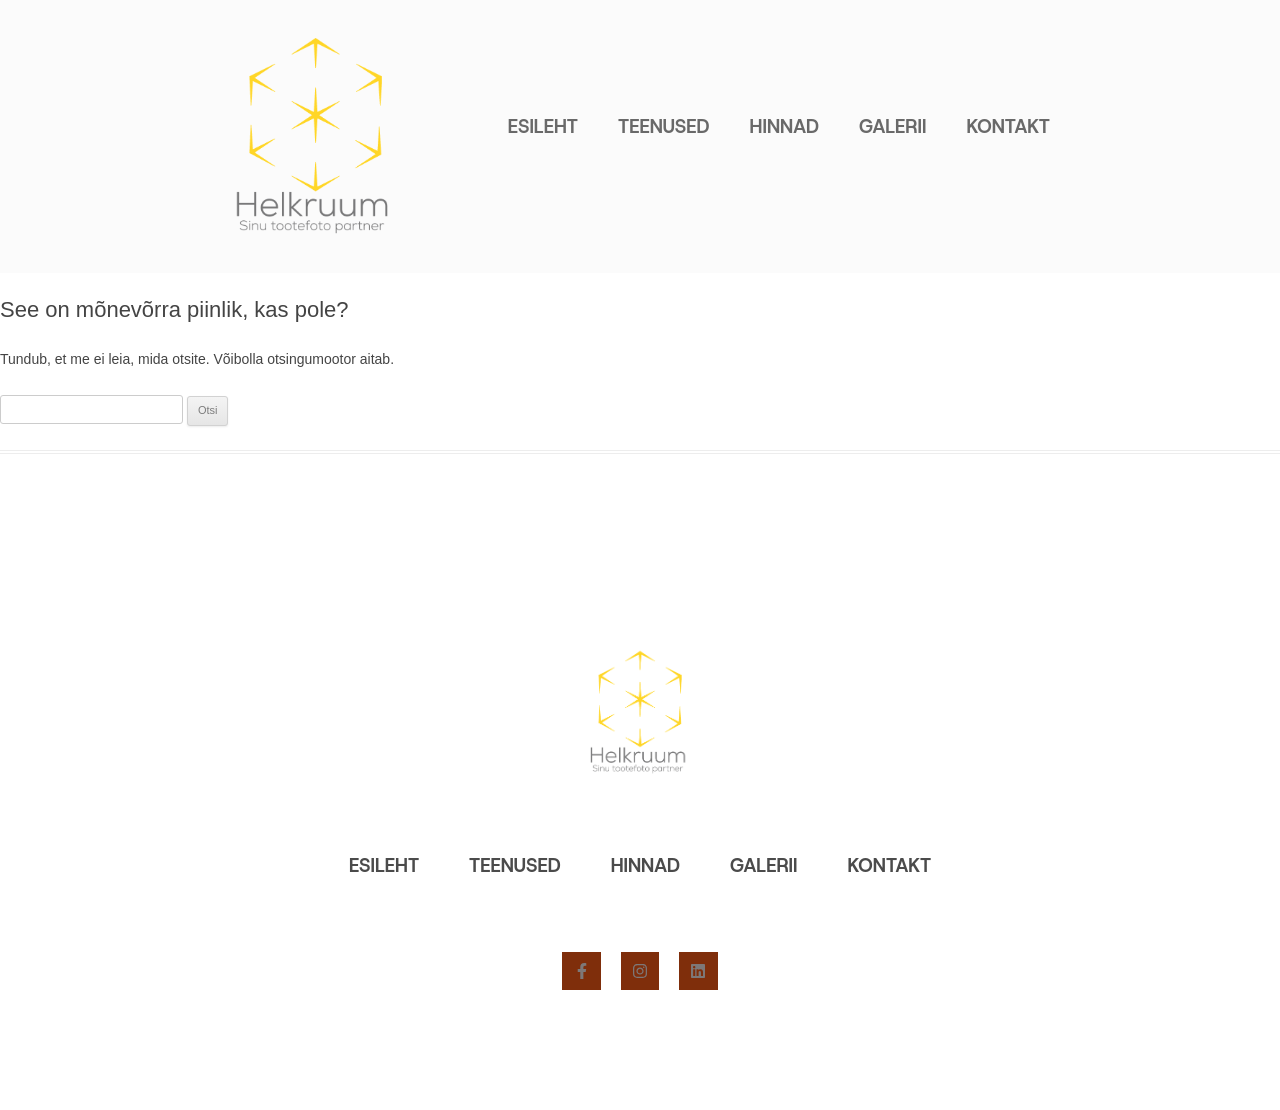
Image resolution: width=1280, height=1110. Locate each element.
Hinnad (784, 126)
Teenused (664, 126)
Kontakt (1008, 126)
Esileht (543, 126)
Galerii (892, 126)
